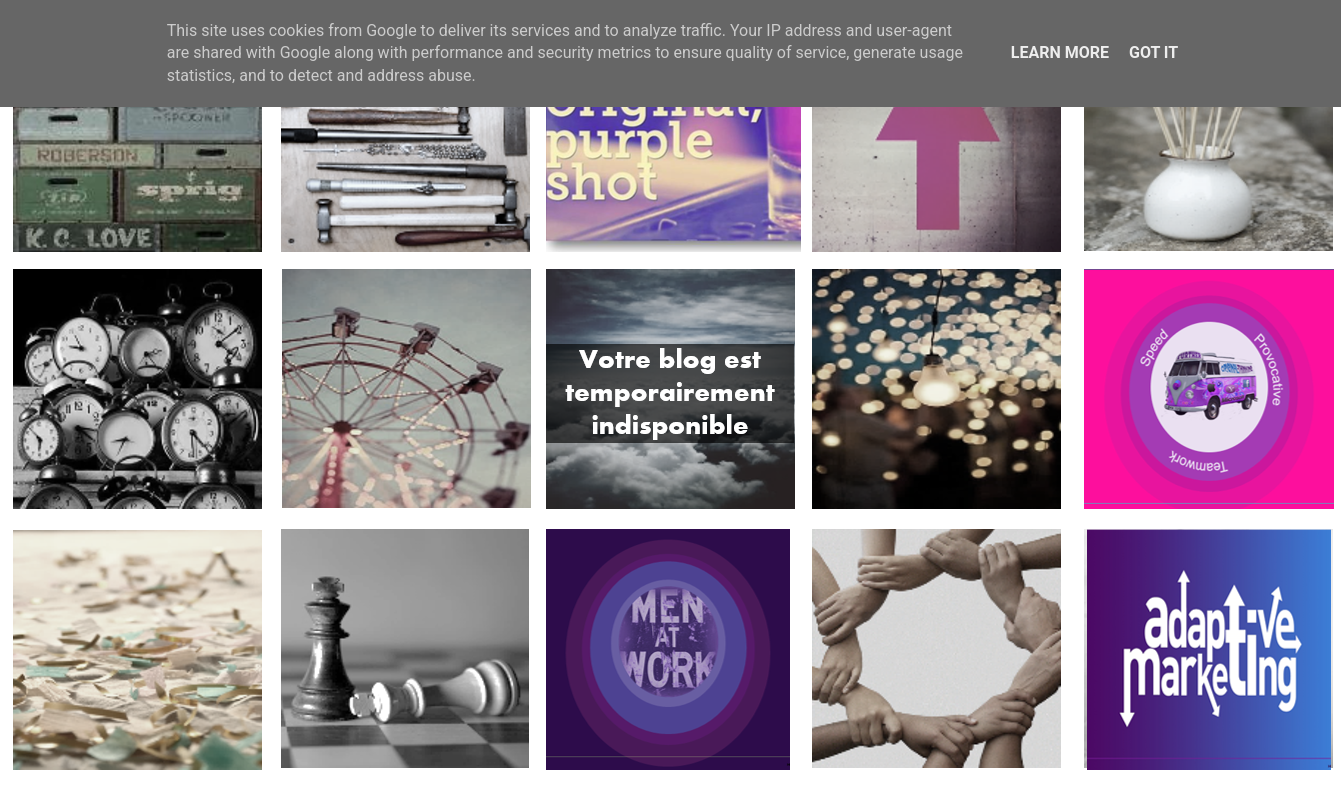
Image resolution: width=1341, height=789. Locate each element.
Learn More (1060, 52)
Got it (1153, 52)
